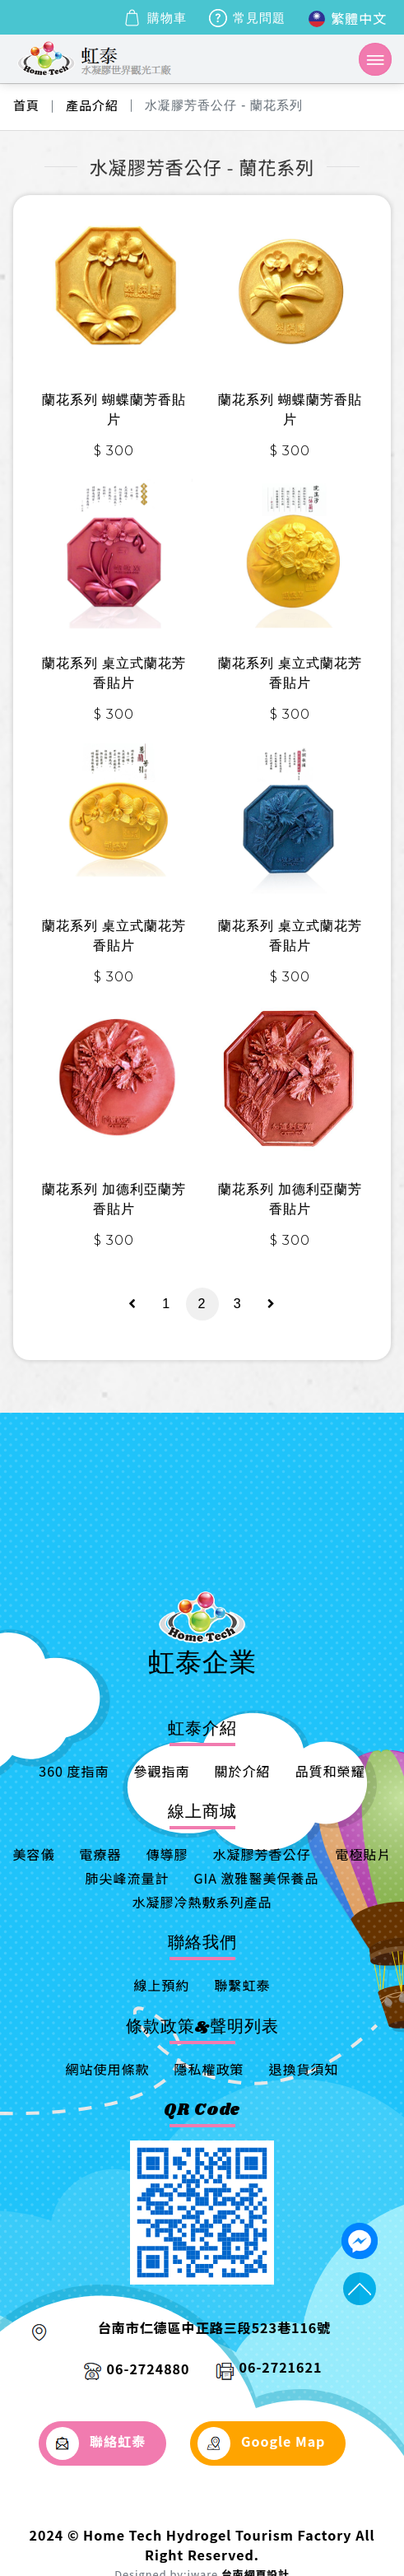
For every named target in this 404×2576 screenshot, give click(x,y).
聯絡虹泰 (96, 2443)
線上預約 (161, 1985)
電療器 (100, 1854)
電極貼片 (364, 1854)
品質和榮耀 (330, 1771)
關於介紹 (243, 1771)
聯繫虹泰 (243, 1985)
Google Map (261, 2443)
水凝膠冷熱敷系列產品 (202, 1902)
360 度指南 (74, 1771)
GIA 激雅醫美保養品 (255, 1878)
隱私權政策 (209, 2069)
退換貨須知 (304, 2069)
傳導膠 (167, 1854)
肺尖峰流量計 (127, 1878)
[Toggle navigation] (375, 59)
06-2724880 (148, 2368)
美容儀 (33, 1854)
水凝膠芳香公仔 (262, 1854)
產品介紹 (92, 105)
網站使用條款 (107, 2069)
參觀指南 (162, 1771)
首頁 (26, 105)
